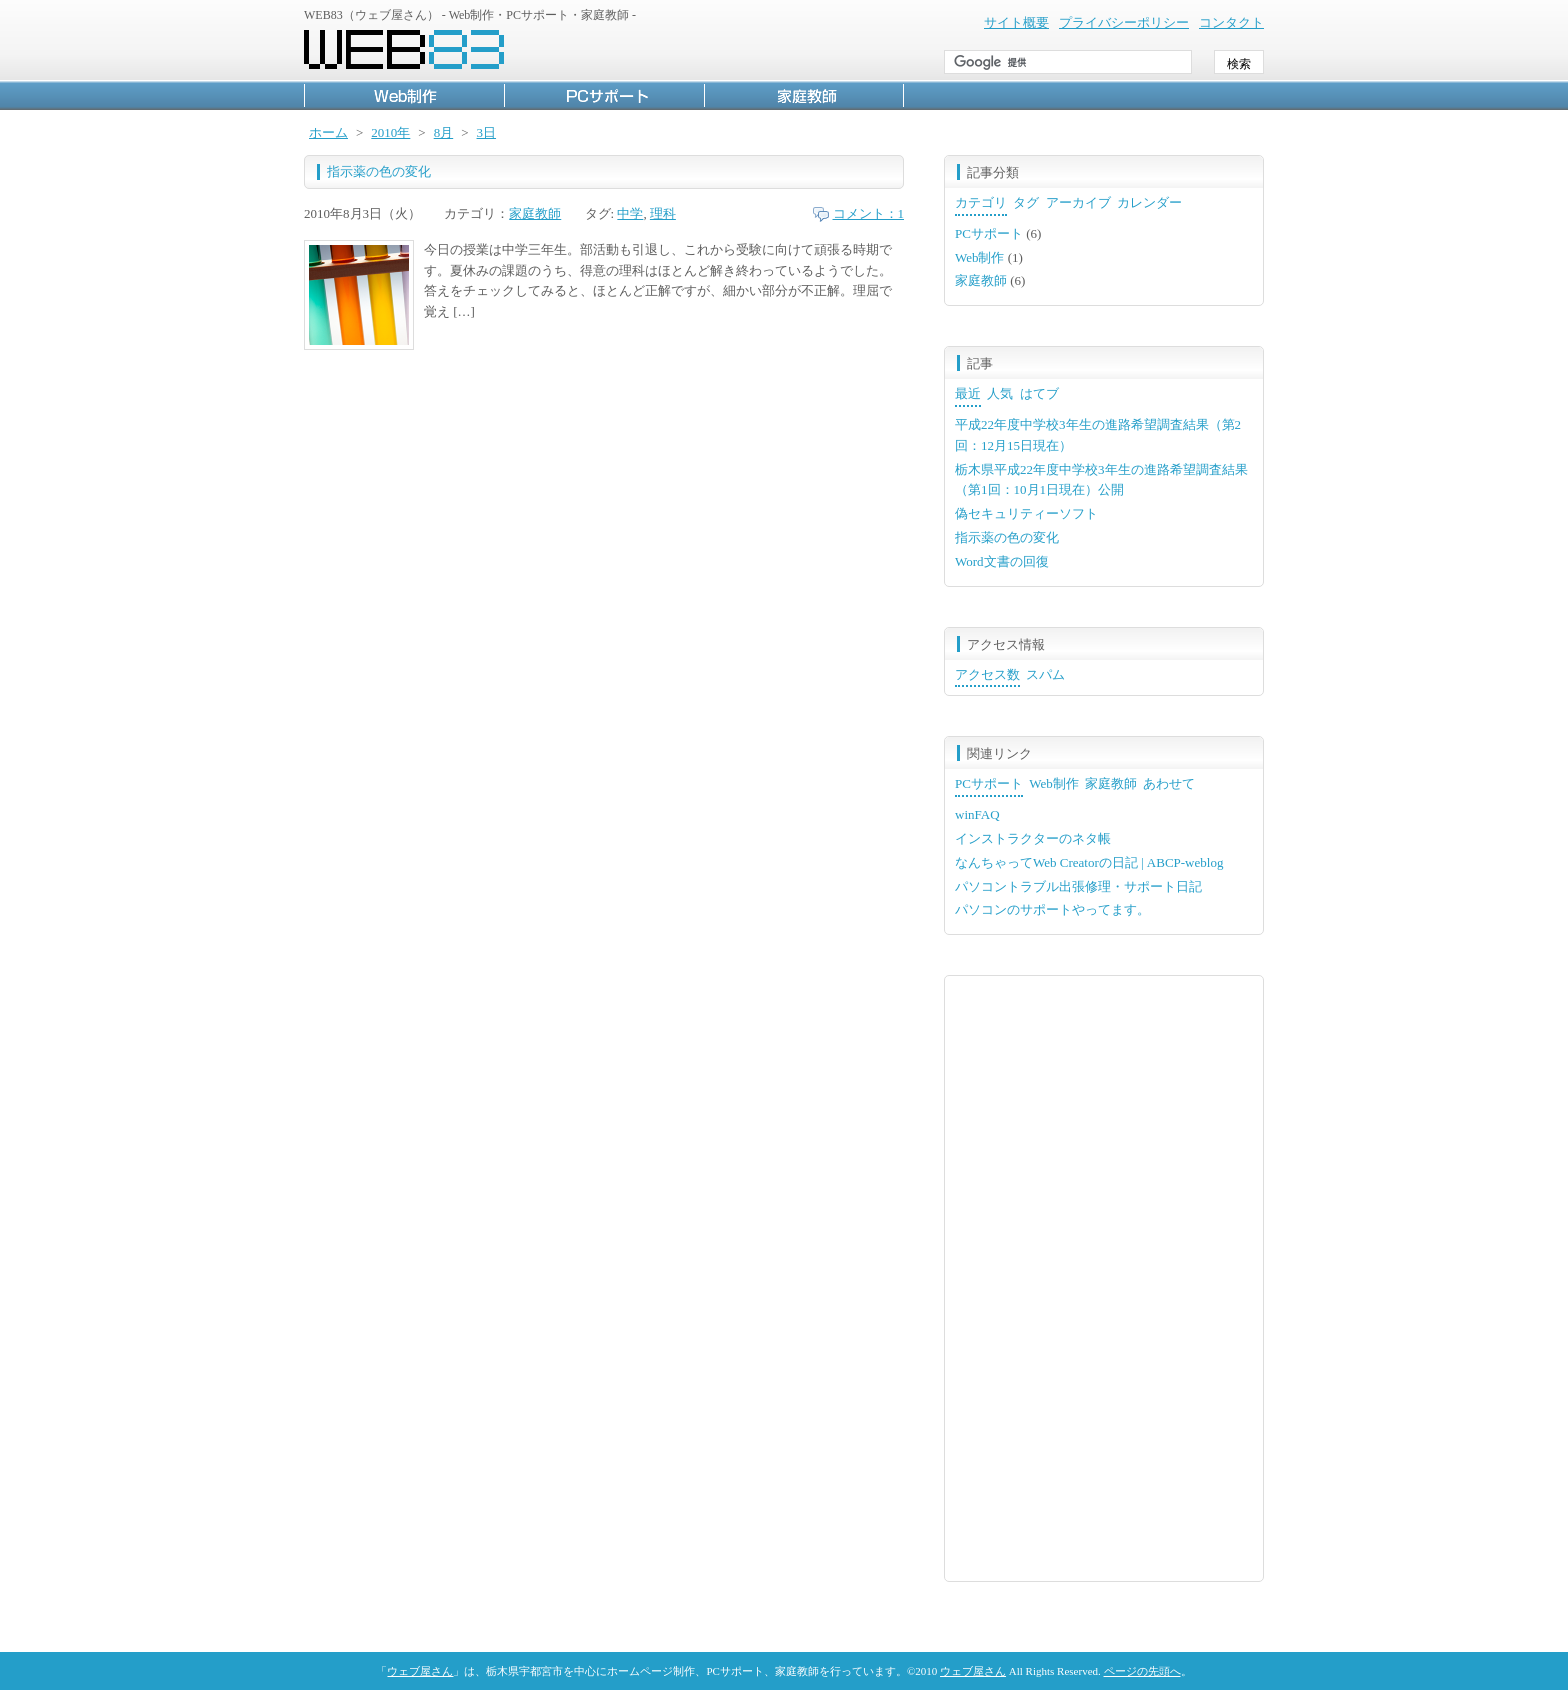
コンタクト (1231, 22)
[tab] (981, 204)
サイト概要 (1016, 22)
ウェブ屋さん (420, 1671)
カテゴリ (981, 202)
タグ (1026, 202)
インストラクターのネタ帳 (1033, 838)
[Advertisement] (1104, 1276)
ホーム (328, 132)
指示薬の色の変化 (379, 171)
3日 (487, 132)
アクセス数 (987, 674)
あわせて (1169, 783)
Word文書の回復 (1002, 561)
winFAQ (977, 814)
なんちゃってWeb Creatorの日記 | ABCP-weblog (1089, 862)
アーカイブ (1078, 202)
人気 (1000, 393)
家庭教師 (804, 95)
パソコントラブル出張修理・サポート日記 (1078, 886)
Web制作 (404, 95)
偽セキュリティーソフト (1026, 513)
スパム (1045, 674)
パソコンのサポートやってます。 (1052, 909)
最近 (968, 393)
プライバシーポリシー (1124, 22)
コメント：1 (869, 213)
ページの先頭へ (1142, 1671)
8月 (444, 132)
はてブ (1039, 393)
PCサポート (604, 95)
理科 (663, 213)
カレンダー (1149, 202)
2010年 (390, 132)
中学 (630, 213)
